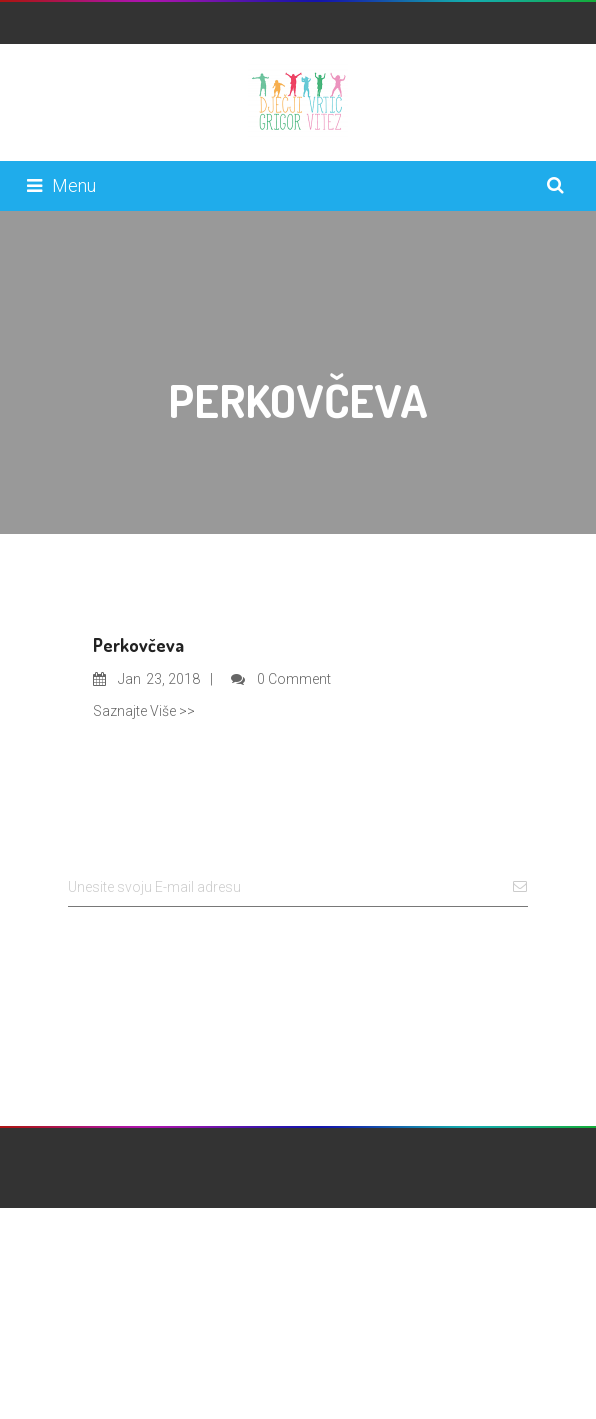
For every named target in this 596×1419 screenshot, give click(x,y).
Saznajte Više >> (144, 711)
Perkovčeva (138, 645)
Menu (61, 185)
